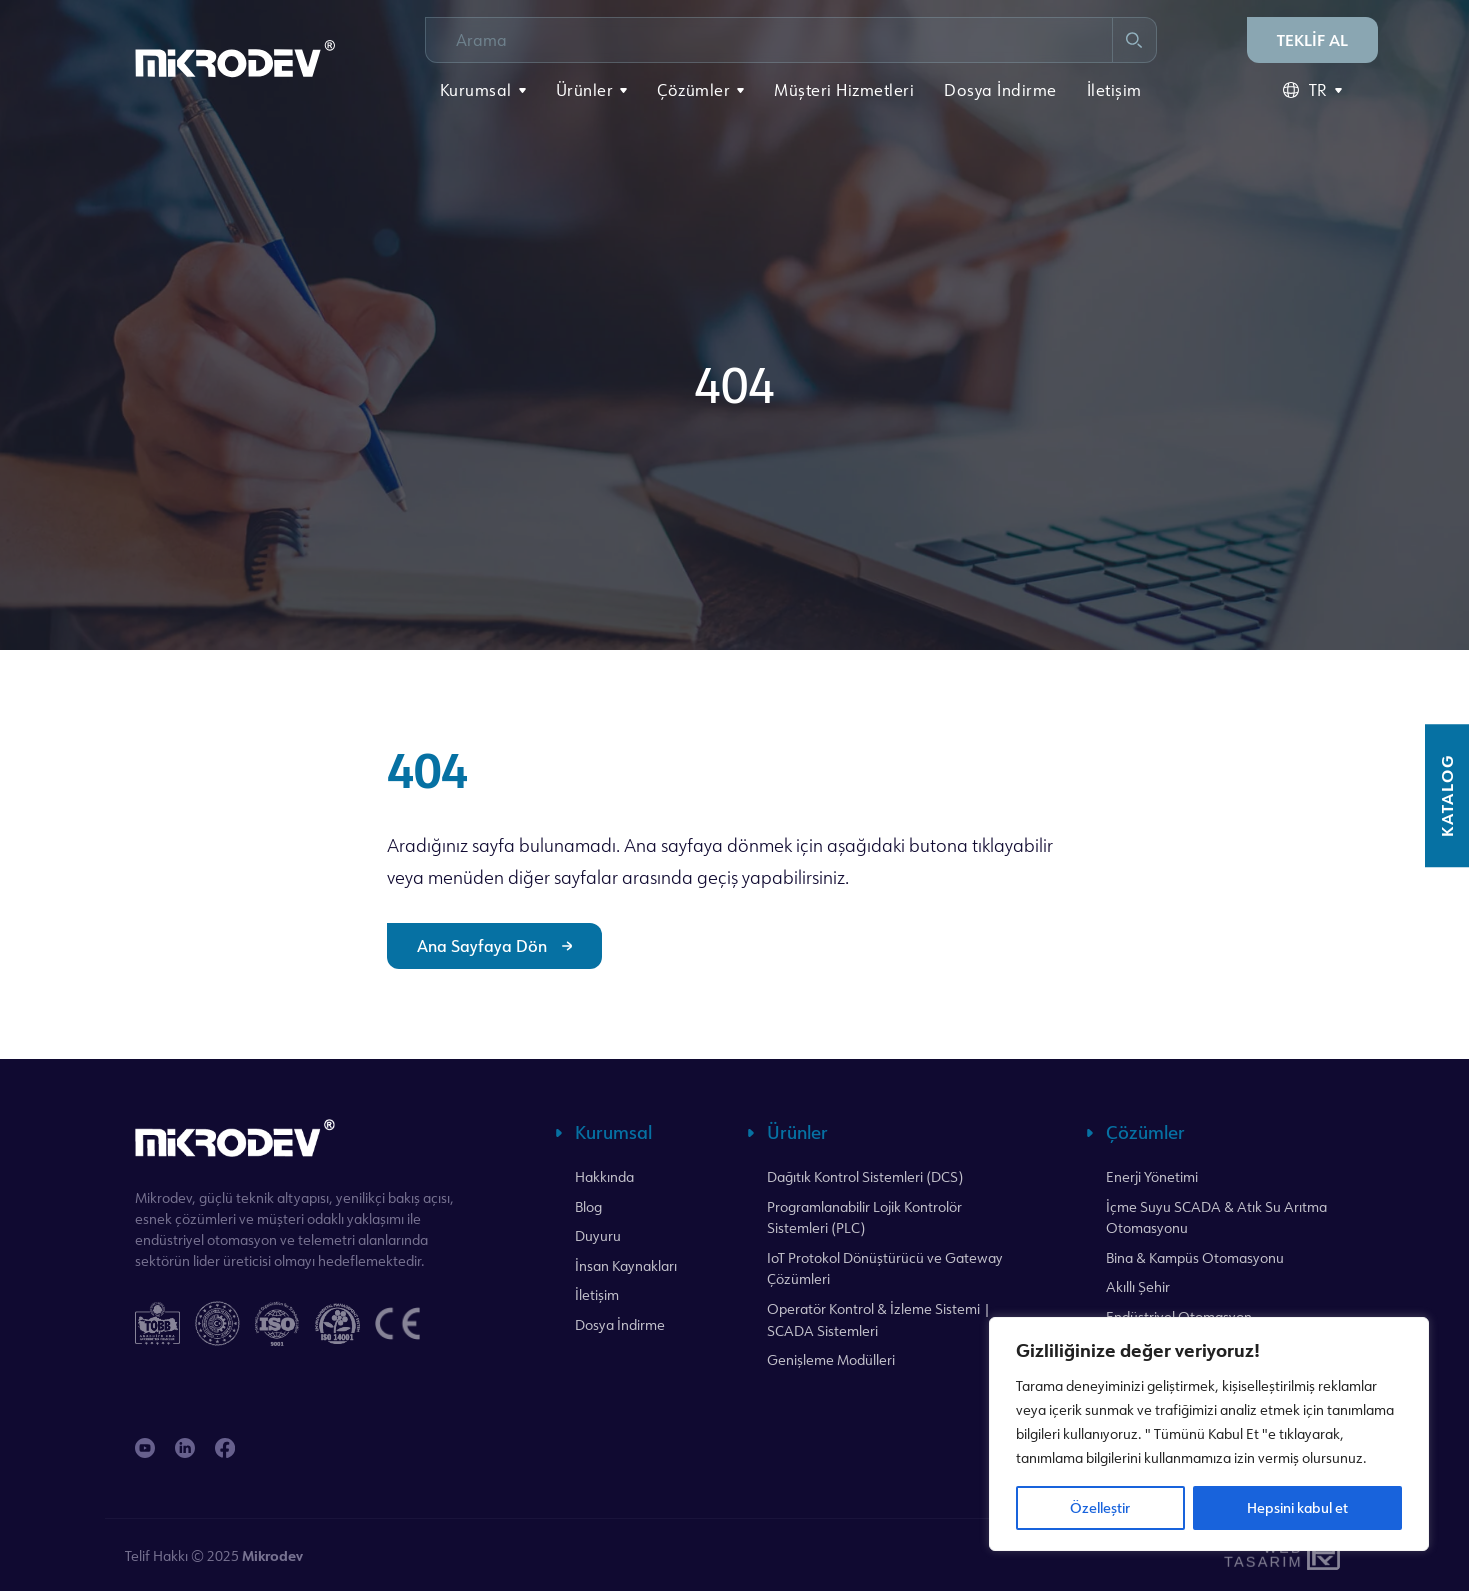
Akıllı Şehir (1138, 1286)
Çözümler (693, 90)
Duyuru (598, 1235)
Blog (588, 1206)
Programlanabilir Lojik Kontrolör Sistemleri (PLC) (864, 1217)
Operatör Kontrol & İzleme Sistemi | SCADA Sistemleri (879, 1319)
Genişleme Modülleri (831, 1359)
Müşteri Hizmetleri (844, 90)
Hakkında (604, 1176)
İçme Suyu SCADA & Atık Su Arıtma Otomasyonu (1216, 1217)
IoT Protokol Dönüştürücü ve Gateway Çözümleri (885, 1268)
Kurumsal (476, 90)
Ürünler (585, 90)
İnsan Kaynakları (626, 1265)
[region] (1209, 1434)
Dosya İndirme (1000, 90)
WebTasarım (1261, 1555)
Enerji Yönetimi (1152, 1176)
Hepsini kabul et (1297, 1507)
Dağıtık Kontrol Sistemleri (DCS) (865, 1176)
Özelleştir (1100, 1507)
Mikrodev (272, 1555)
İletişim (1114, 90)
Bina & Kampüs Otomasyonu (1195, 1257)
